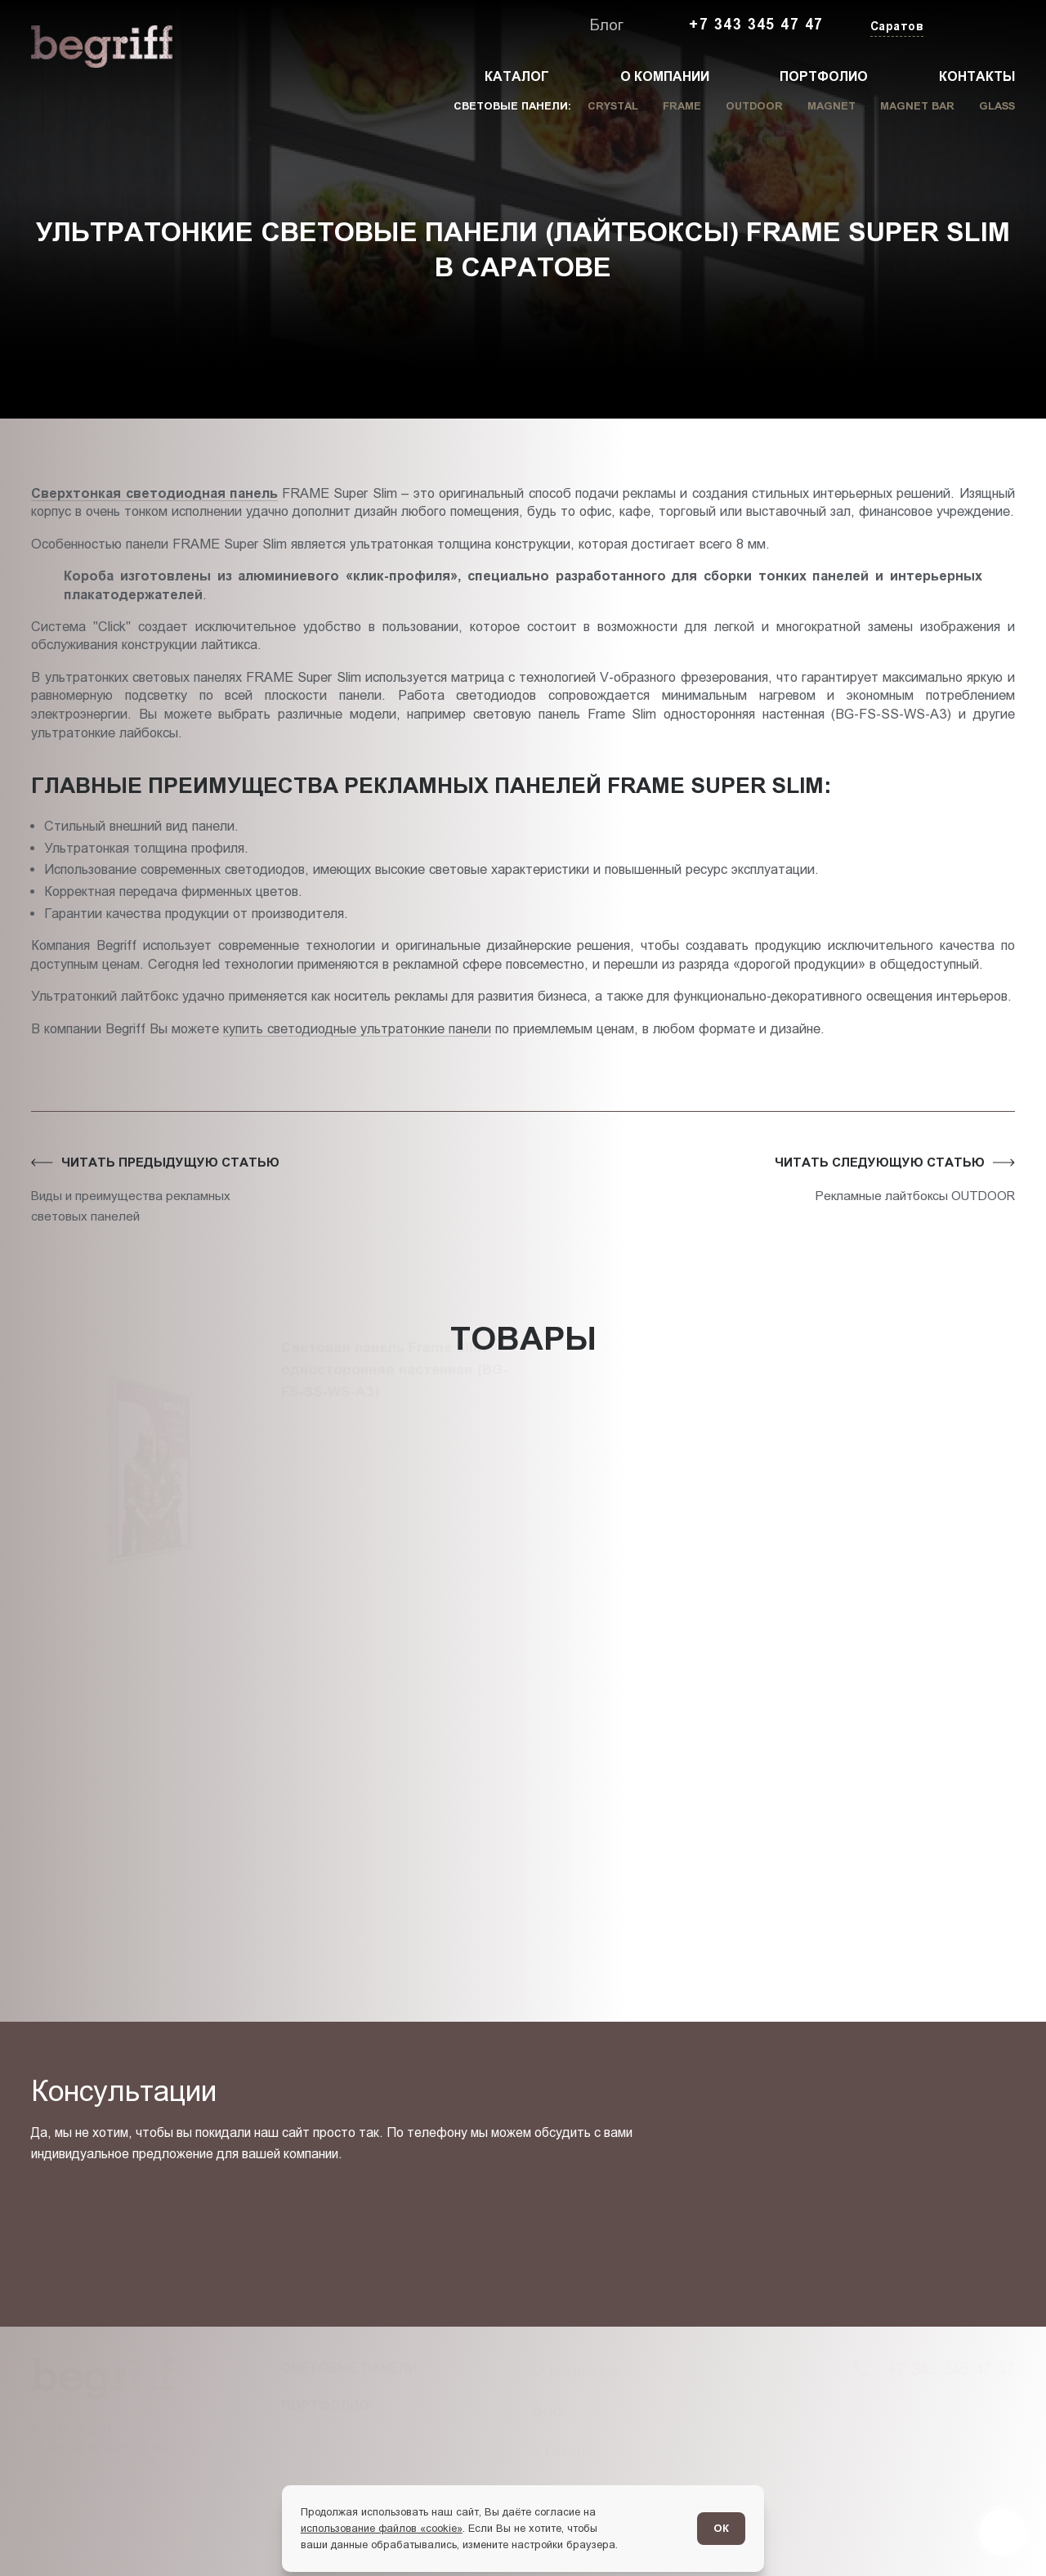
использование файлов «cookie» (382, 2528)
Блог (606, 25)
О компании (664, 76)
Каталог (517, 76)
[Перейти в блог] (1002, 2532)
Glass (997, 106)
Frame (682, 106)
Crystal (613, 106)
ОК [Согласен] (721, 2528)
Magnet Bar (917, 106)
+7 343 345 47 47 (756, 24)
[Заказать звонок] (977, 25)
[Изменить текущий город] (895, 27)
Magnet (831, 106)
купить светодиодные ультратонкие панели (357, 1028)
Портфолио (824, 76)
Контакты (977, 76)
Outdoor (754, 106)
